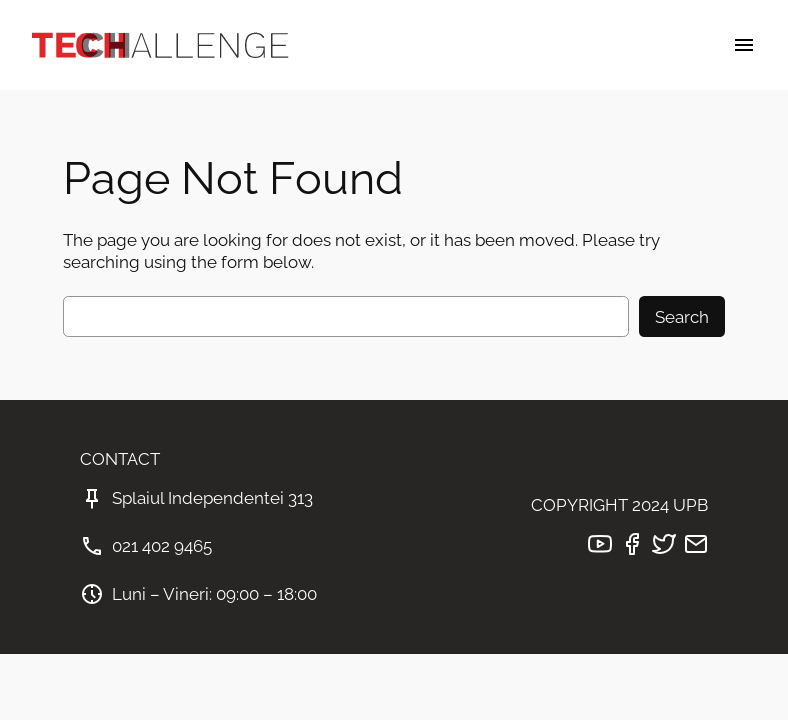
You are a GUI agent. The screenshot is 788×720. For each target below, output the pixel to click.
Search (682, 317)
